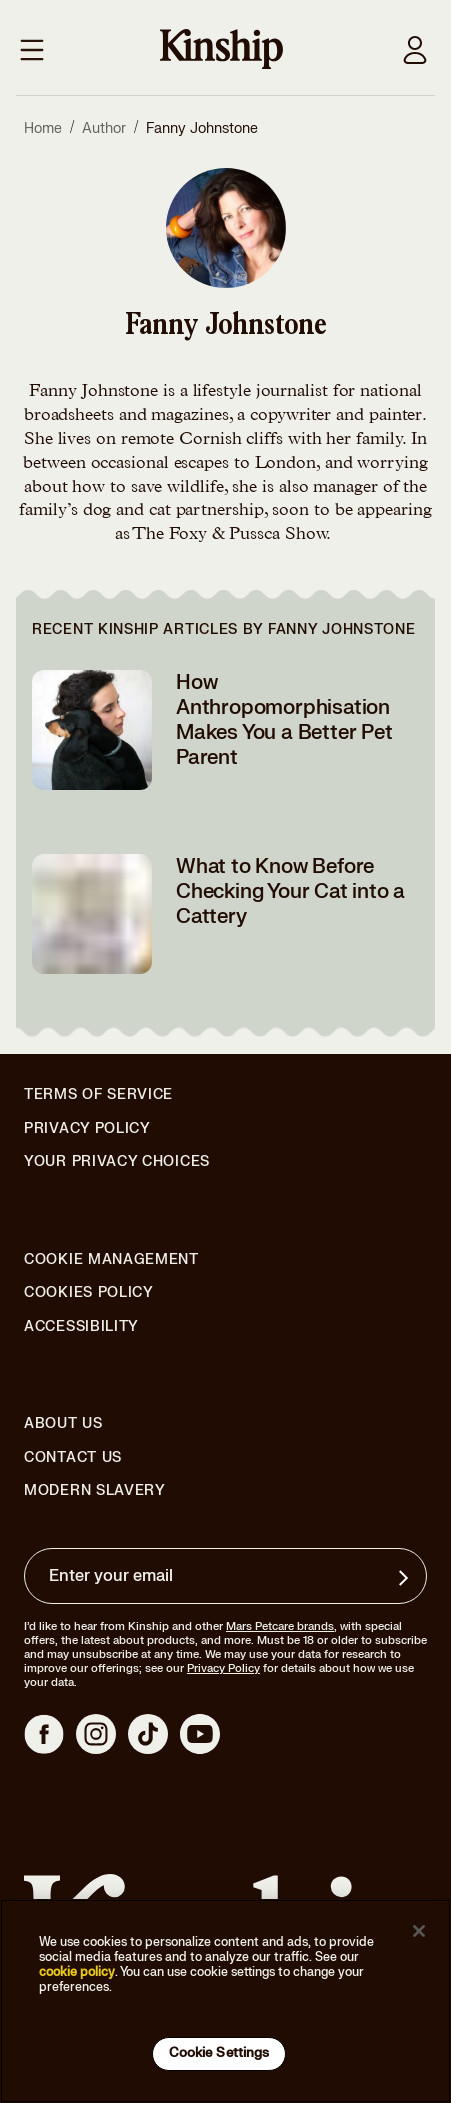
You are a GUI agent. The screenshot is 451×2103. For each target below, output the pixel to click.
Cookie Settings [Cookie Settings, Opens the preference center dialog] (219, 2053)
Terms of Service (98, 1094)
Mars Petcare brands (280, 1626)
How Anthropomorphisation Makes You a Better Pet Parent (284, 720)
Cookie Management (111, 1259)
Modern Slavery (95, 1491)
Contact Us (73, 1457)
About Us (63, 1423)
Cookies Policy (89, 1293)
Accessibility (81, 1327)
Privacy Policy (87, 1129)
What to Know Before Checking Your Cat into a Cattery (290, 891)
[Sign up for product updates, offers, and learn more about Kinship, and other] (406, 1578)
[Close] (419, 1931)
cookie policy (77, 1972)
